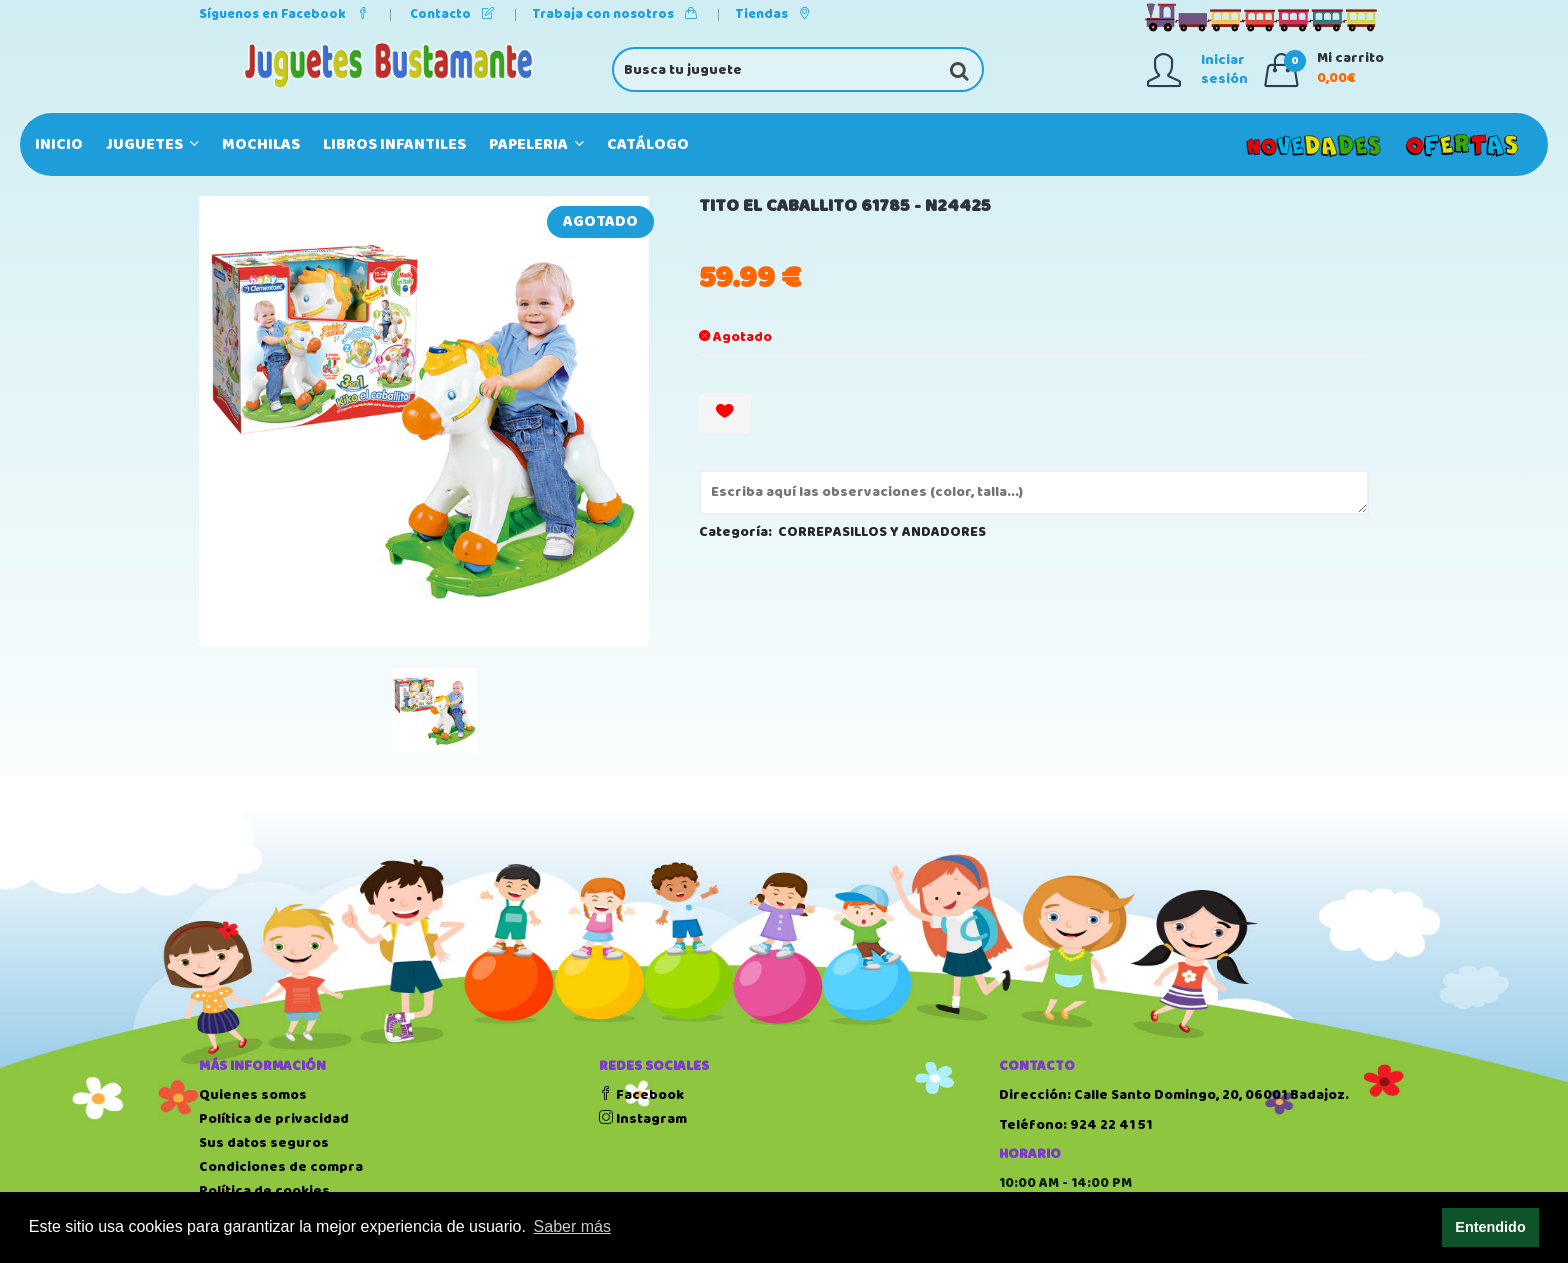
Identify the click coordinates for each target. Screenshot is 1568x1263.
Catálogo (648, 144)
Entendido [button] (1490, 1227)
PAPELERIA (536, 144)
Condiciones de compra (281, 1167)
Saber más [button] (572, 1226)
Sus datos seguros (264, 1143)
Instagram (643, 1119)
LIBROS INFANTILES (394, 144)
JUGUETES (152, 144)
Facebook (641, 1095)
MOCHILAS (261, 144)
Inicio (59, 144)
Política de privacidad (274, 1119)
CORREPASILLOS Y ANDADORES (882, 532)
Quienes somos (253, 1095)
